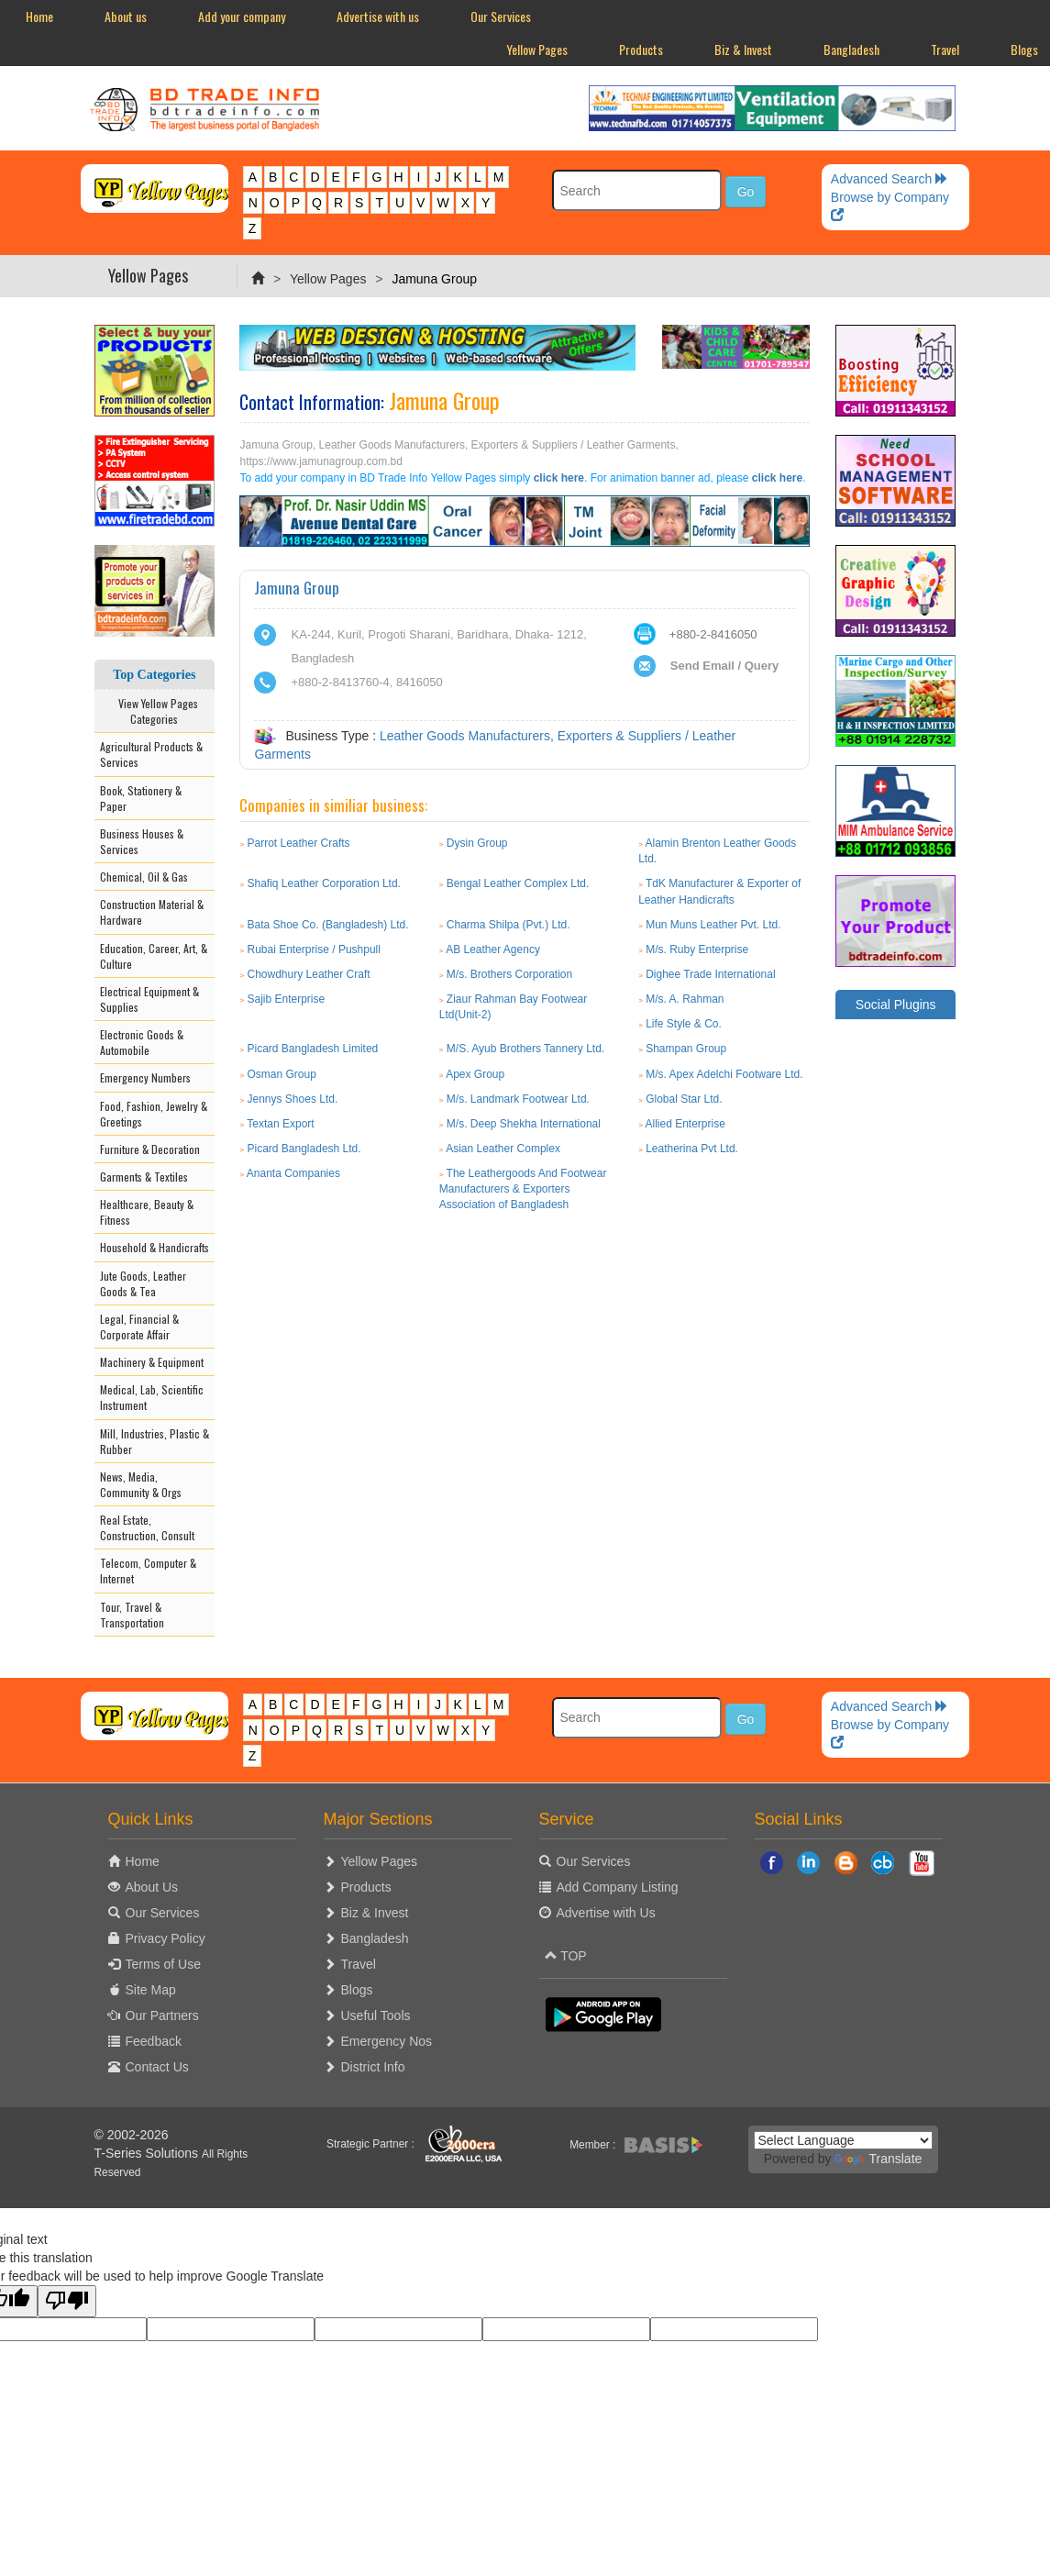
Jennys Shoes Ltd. (293, 1099)
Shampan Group (686, 1048)
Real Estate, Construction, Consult (147, 1527)
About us (126, 16)
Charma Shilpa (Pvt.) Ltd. (508, 924)
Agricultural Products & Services (151, 754)
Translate (878, 2158)
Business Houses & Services (141, 841)
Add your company (241, 16)
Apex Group (475, 1074)
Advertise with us (378, 16)
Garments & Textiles (144, 1176)
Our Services (500, 16)
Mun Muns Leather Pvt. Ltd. (713, 924)
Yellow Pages (537, 49)
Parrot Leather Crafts (299, 843)
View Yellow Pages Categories (154, 711)
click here (559, 478)
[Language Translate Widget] (843, 2140)
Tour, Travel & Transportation (132, 1614)
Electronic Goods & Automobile (141, 1042)
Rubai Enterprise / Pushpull (314, 949)
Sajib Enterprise (287, 999)
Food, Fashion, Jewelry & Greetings (153, 1113)
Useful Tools (376, 2015)
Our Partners (162, 2015)
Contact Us (157, 2067)
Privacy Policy (165, 1938)
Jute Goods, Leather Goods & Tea (143, 1283)
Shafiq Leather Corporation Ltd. (324, 883)
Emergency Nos (387, 2041)
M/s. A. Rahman (685, 999)
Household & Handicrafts (154, 1247)
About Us (152, 1887)
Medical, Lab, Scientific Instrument (152, 1397)
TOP (566, 1956)
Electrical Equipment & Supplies (149, 999)
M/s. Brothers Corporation (509, 974)
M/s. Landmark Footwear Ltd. (518, 1099)
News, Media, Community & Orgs (141, 1484)
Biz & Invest (743, 49)
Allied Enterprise (684, 1123)
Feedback (154, 2041)
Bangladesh (851, 49)
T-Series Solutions (148, 2153)
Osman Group (282, 1074)
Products (641, 49)
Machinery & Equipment (152, 1362)
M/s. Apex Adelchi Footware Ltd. (724, 1074)
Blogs (357, 1989)
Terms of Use (163, 1964)
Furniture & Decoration (150, 1149)
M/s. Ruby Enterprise (697, 949)
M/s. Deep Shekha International (524, 1123)
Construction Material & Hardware (152, 911)
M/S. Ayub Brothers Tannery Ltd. (525, 1048)
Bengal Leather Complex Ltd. (518, 883)
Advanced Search (889, 179)
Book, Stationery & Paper (141, 798)
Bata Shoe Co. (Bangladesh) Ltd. (328, 924)
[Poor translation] (67, 2301)
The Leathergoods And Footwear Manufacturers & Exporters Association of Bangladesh (523, 1189)
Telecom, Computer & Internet (148, 1570)
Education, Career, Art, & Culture (153, 956)
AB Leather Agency (493, 949)
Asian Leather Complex (503, 1148)
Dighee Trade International (710, 974)
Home (39, 16)
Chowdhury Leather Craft (309, 974)
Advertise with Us (606, 1912)
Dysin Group (477, 843)
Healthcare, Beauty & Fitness (146, 1211)
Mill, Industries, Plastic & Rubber (154, 1441)
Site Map (151, 1989)
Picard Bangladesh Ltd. (304, 1148)
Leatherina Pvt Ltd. (692, 1148)
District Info (373, 2067)
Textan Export (280, 1123)
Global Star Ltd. (684, 1099)
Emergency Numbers (145, 1077)
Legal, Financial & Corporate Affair (139, 1326)
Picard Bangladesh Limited (313, 1048)
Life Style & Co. (684, 1023)
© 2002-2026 (131, 2134)
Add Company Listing (618, 1887)
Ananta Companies (293, 1173)
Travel (945, 49)
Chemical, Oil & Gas (144, 876)
